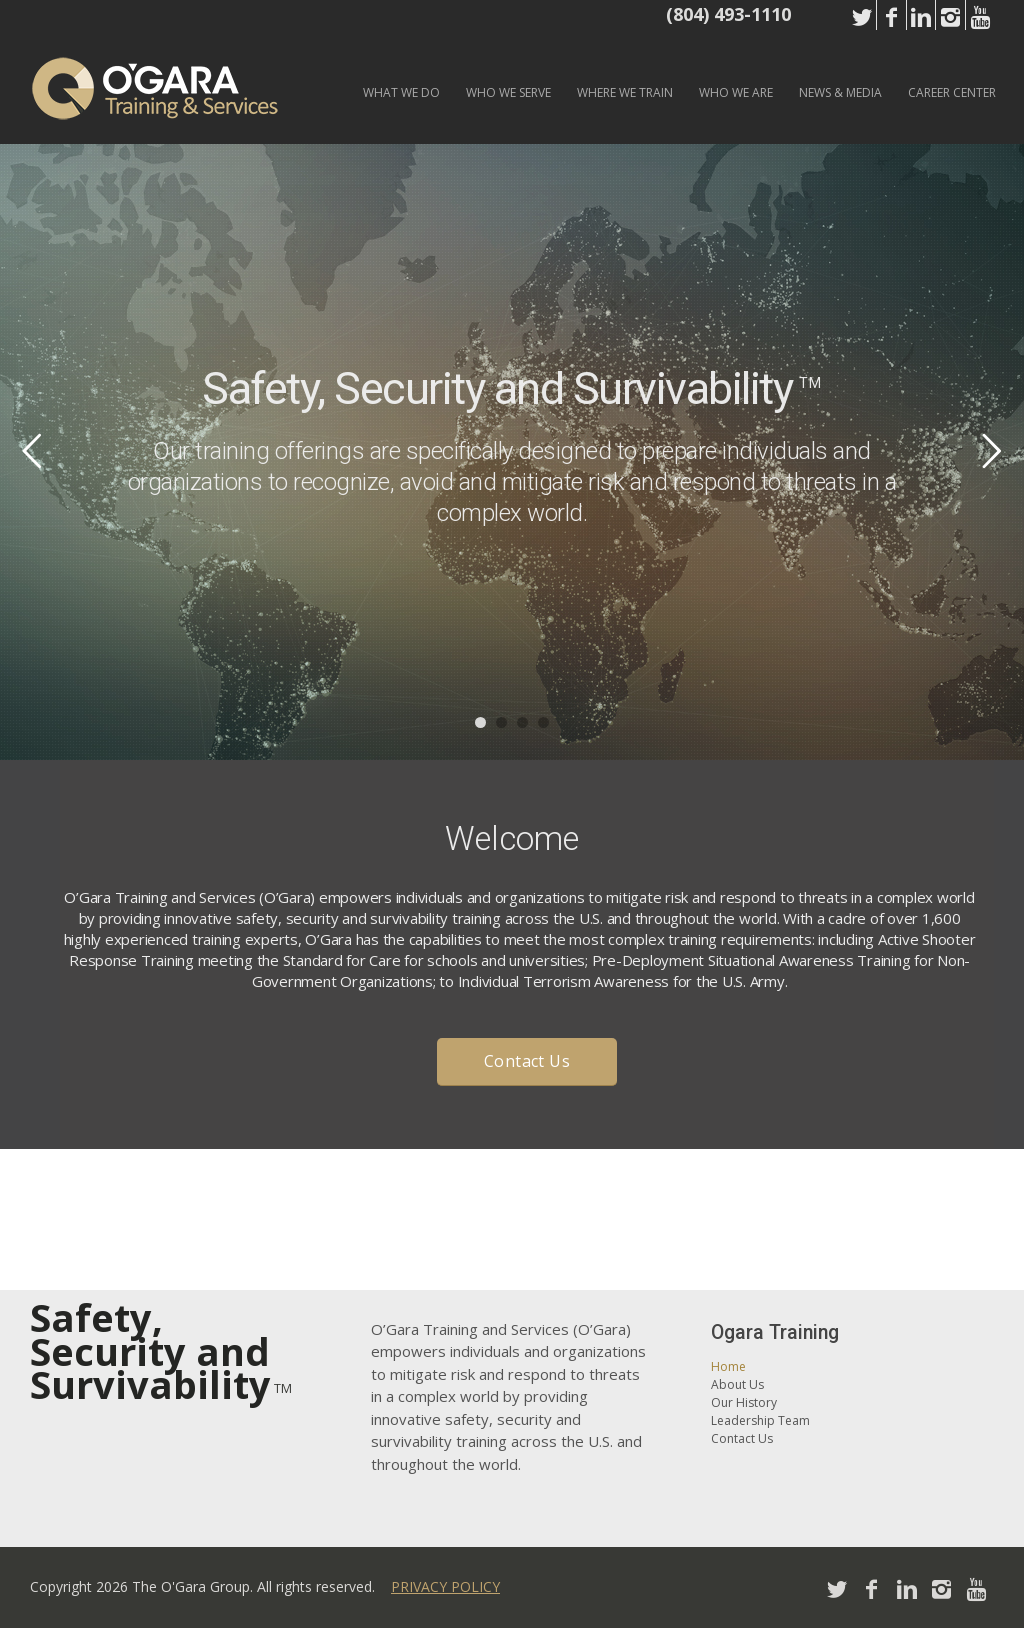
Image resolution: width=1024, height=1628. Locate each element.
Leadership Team (760, 1420)
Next (991, 450)
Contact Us (742, 1438)
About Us (737, 1384)
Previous (32, 450)
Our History (744, 1402)
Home (728, 1366)
